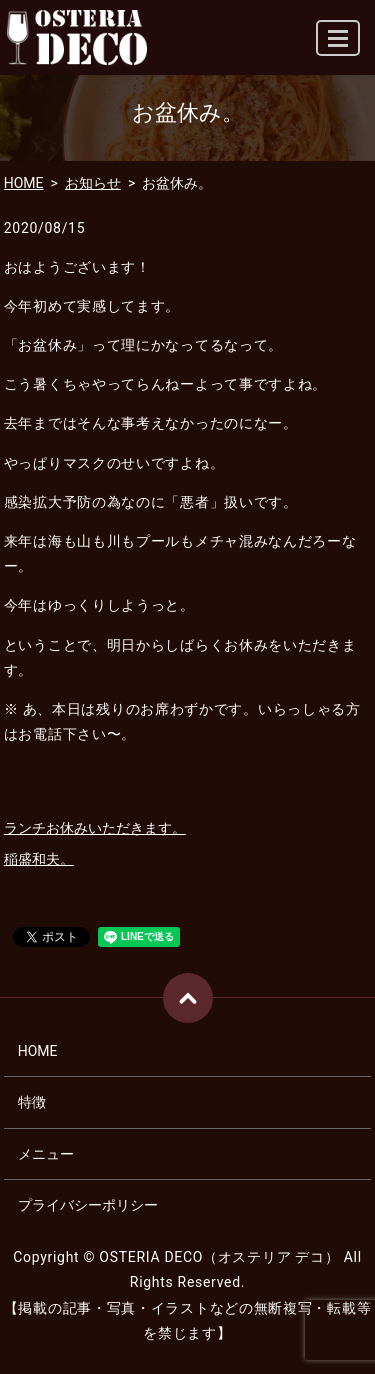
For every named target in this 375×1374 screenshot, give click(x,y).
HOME (24, 183)
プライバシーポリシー (88, 1205)
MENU (339, 46)
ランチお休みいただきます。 (95, 828)
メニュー (46, 1154)
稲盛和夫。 (39, 859)
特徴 (32, 1102)
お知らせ (93, 183)
